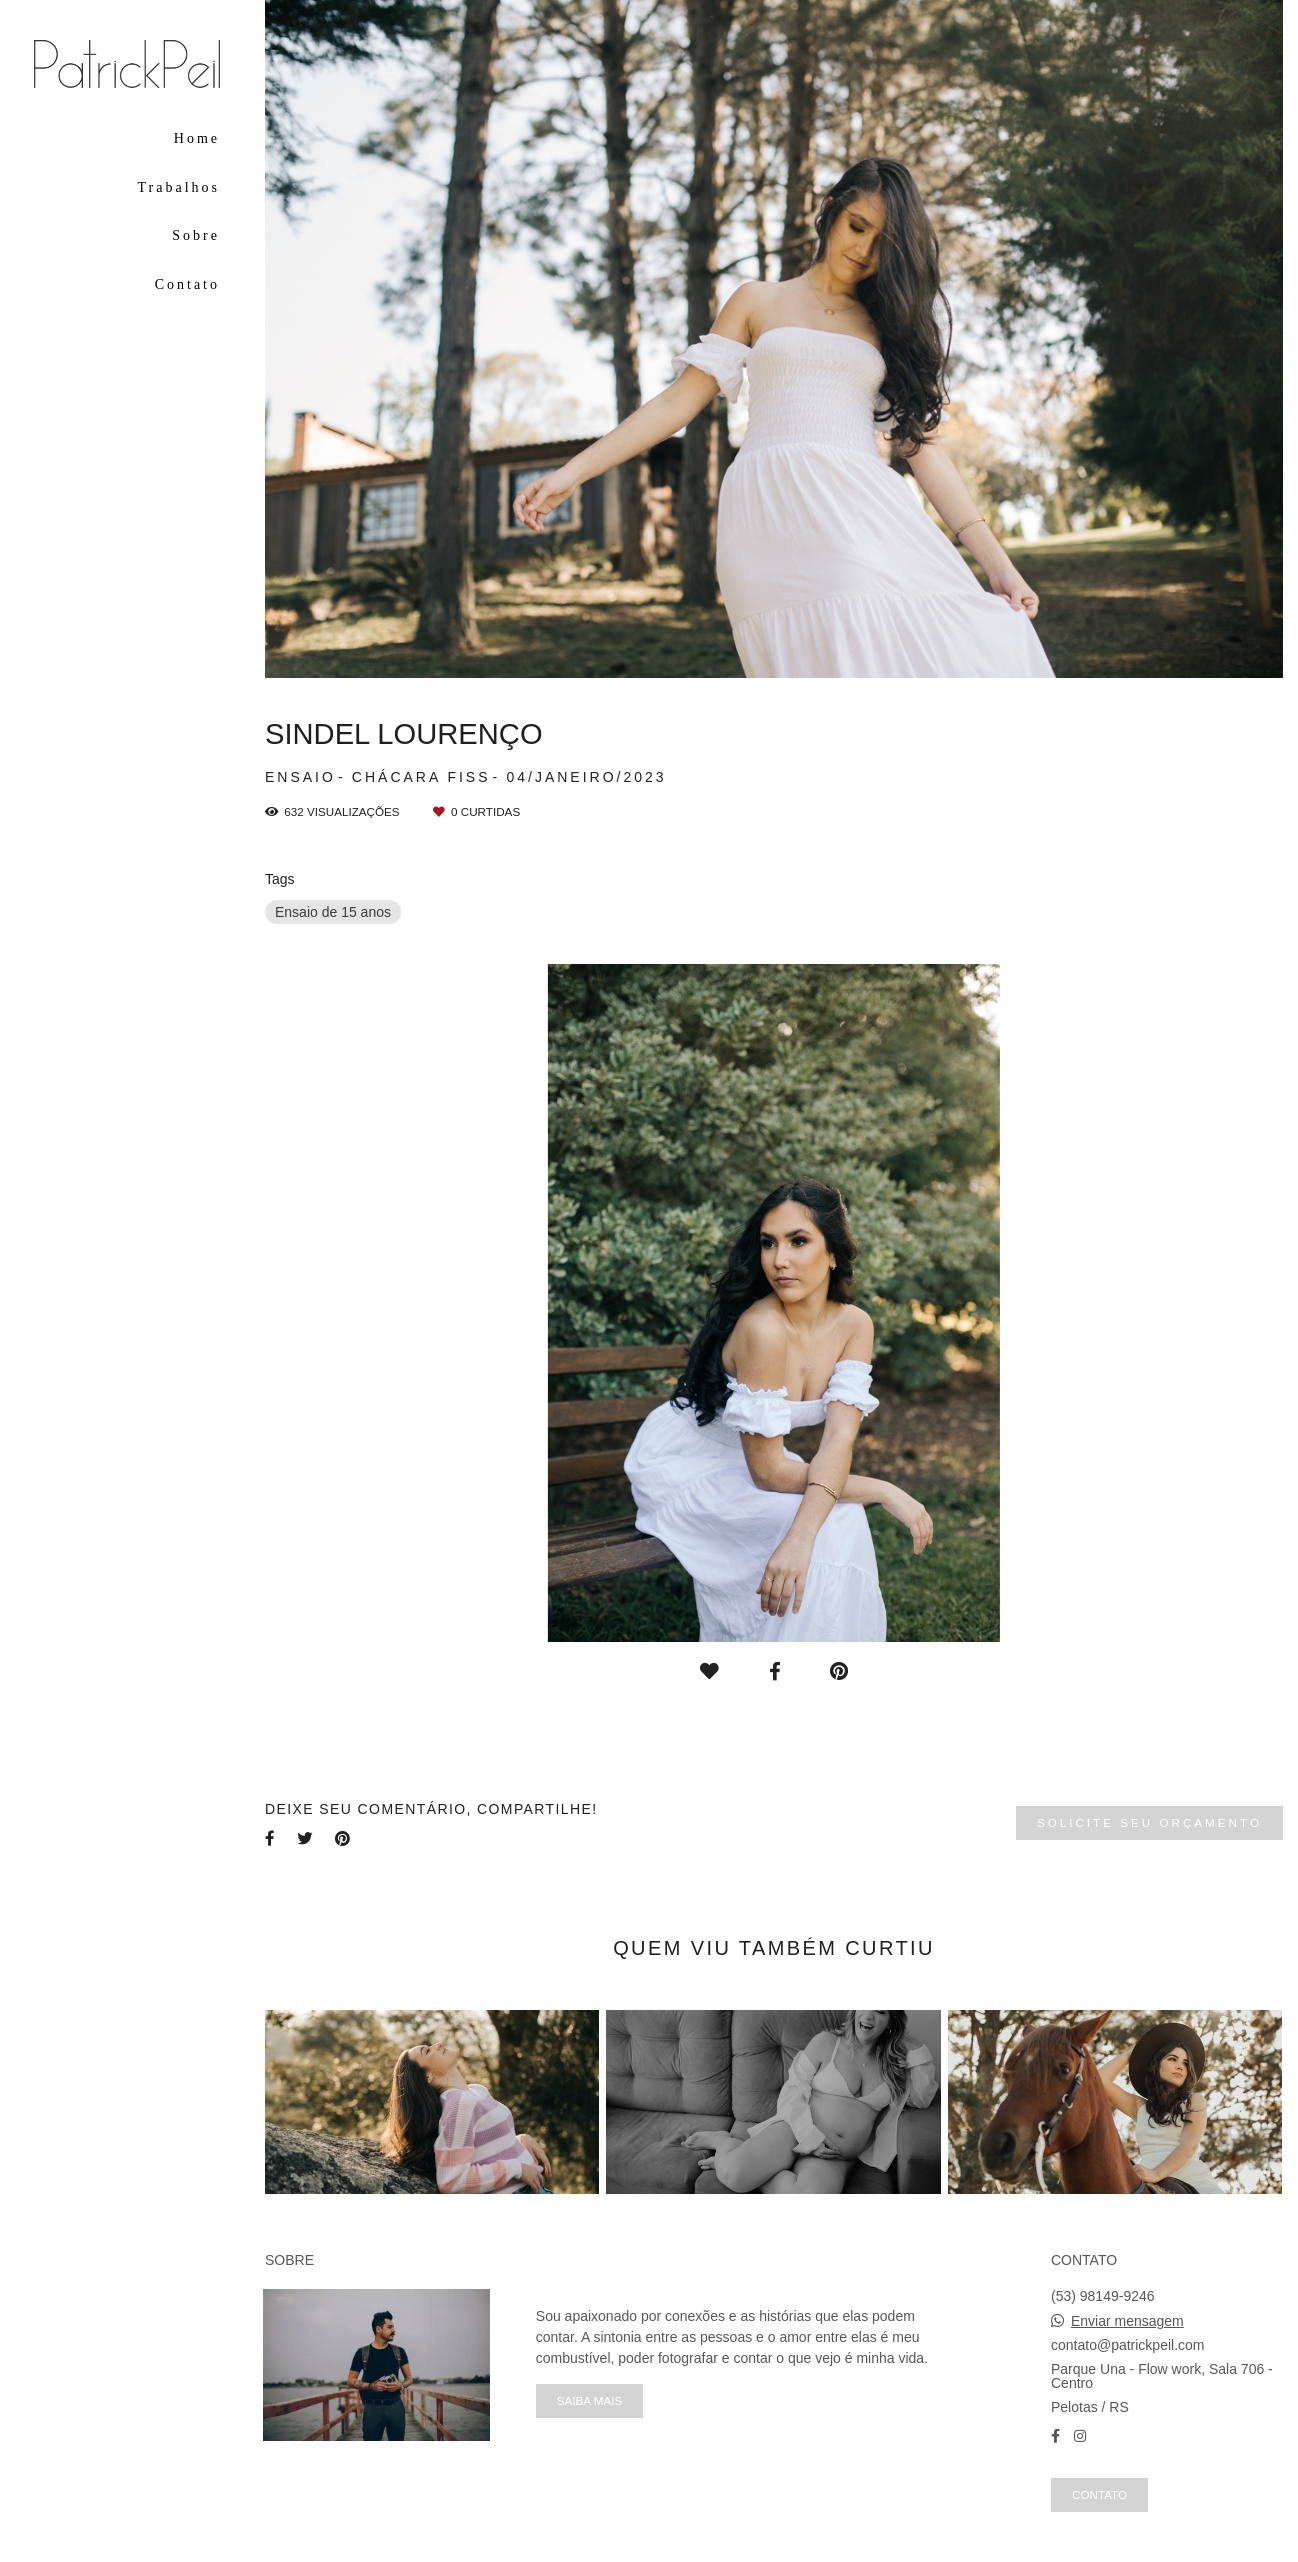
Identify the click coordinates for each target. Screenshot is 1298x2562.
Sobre (196, 235)
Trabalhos (179, 187)
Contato (187, 284)
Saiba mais (589, 2400)
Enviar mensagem (1127, 2321)
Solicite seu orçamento (1149, 1822)
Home (197, 138)
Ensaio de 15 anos (333, 912)
